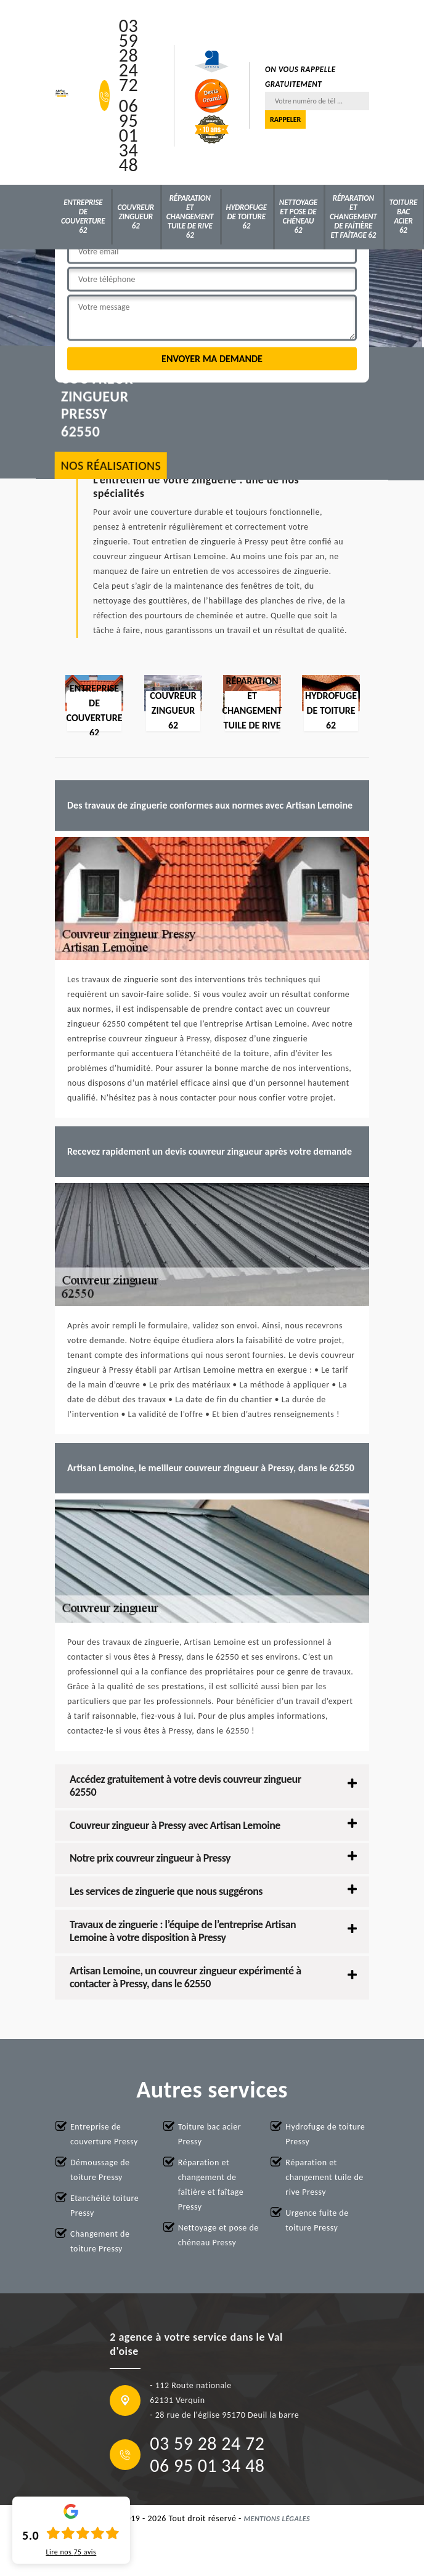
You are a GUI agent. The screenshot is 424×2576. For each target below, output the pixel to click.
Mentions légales (277, 2518)
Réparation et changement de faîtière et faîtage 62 (353, 216)
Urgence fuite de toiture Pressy (316, 2220)
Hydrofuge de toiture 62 (246, 216)
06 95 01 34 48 (128, 135)
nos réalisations (111, 466)
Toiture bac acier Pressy (209, 2134)
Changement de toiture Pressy (99, 2241)
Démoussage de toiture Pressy (100, 2169)
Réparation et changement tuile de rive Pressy (324, 2177)
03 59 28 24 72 (128, 55)
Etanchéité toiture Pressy (104, 2205)
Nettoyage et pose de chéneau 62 (298, 216)
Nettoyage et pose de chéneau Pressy (218, 2235)
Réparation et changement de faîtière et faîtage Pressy (210, 2184)
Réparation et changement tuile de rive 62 (190, 216)
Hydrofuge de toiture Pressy (325, 2134)
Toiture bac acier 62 (403, 216)
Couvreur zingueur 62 (135, 216)
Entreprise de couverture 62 (83, 216)
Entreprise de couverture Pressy (104, 2134)
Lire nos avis (71, 2552)
